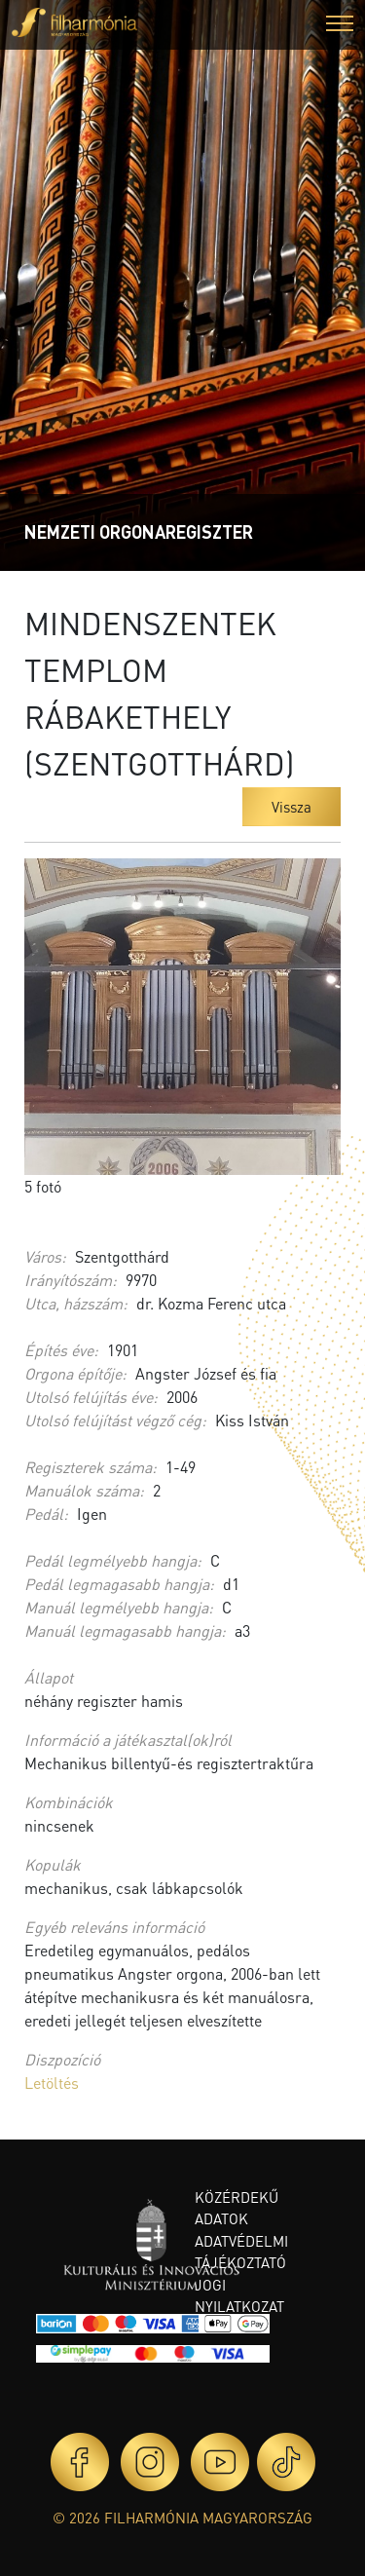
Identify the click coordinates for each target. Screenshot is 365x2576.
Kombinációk (68, 1802)
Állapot (48, 1677)
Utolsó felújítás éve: (91, 1396)
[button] (339, 26)
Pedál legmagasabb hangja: (119, 1583)
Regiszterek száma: (90, 1467)
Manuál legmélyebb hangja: (118, 1607)
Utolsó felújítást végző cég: (115, 1420)
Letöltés (51, 2082)
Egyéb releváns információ (114, 1926)
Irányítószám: (70, 1279)
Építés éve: (61, 1350)
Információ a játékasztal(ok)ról (128, 1739)
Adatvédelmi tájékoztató (241, 2252)
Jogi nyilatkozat (239, 2296)
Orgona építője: (75, 1373)
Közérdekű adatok (236, 2208)
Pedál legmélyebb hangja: (112, 1560)
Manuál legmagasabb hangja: (125, 1630)
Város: (45, 1256)
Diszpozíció (62, 2059)
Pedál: (46, 1513)
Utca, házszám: (76, 1303)
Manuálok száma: (84, 1490)
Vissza (291, 806)
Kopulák (52, 1864)
